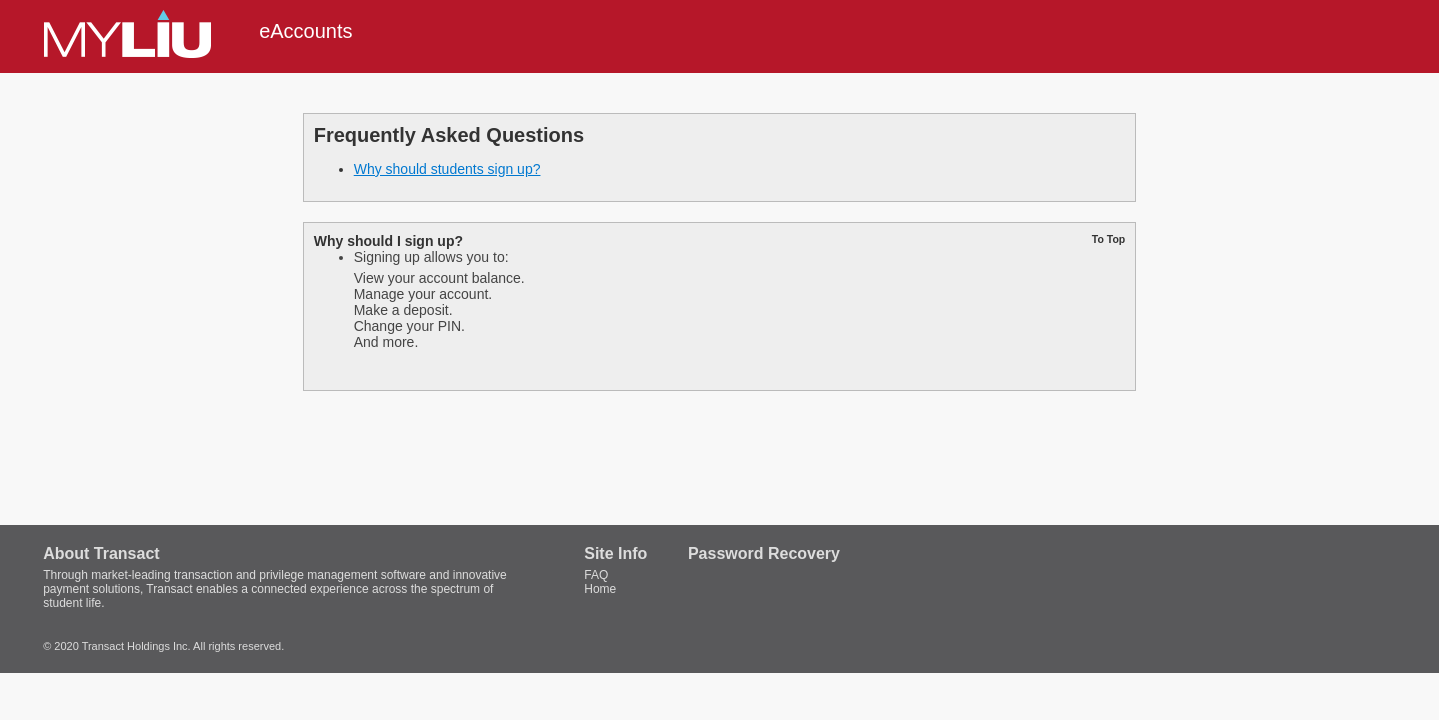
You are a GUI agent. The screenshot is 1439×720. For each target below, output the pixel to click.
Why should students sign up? (447, 169)
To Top (1108, 239)
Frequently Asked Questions (449, 135)
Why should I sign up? (388, 241)
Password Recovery (764, 553)
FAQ (596, 575)
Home (600, 589)
